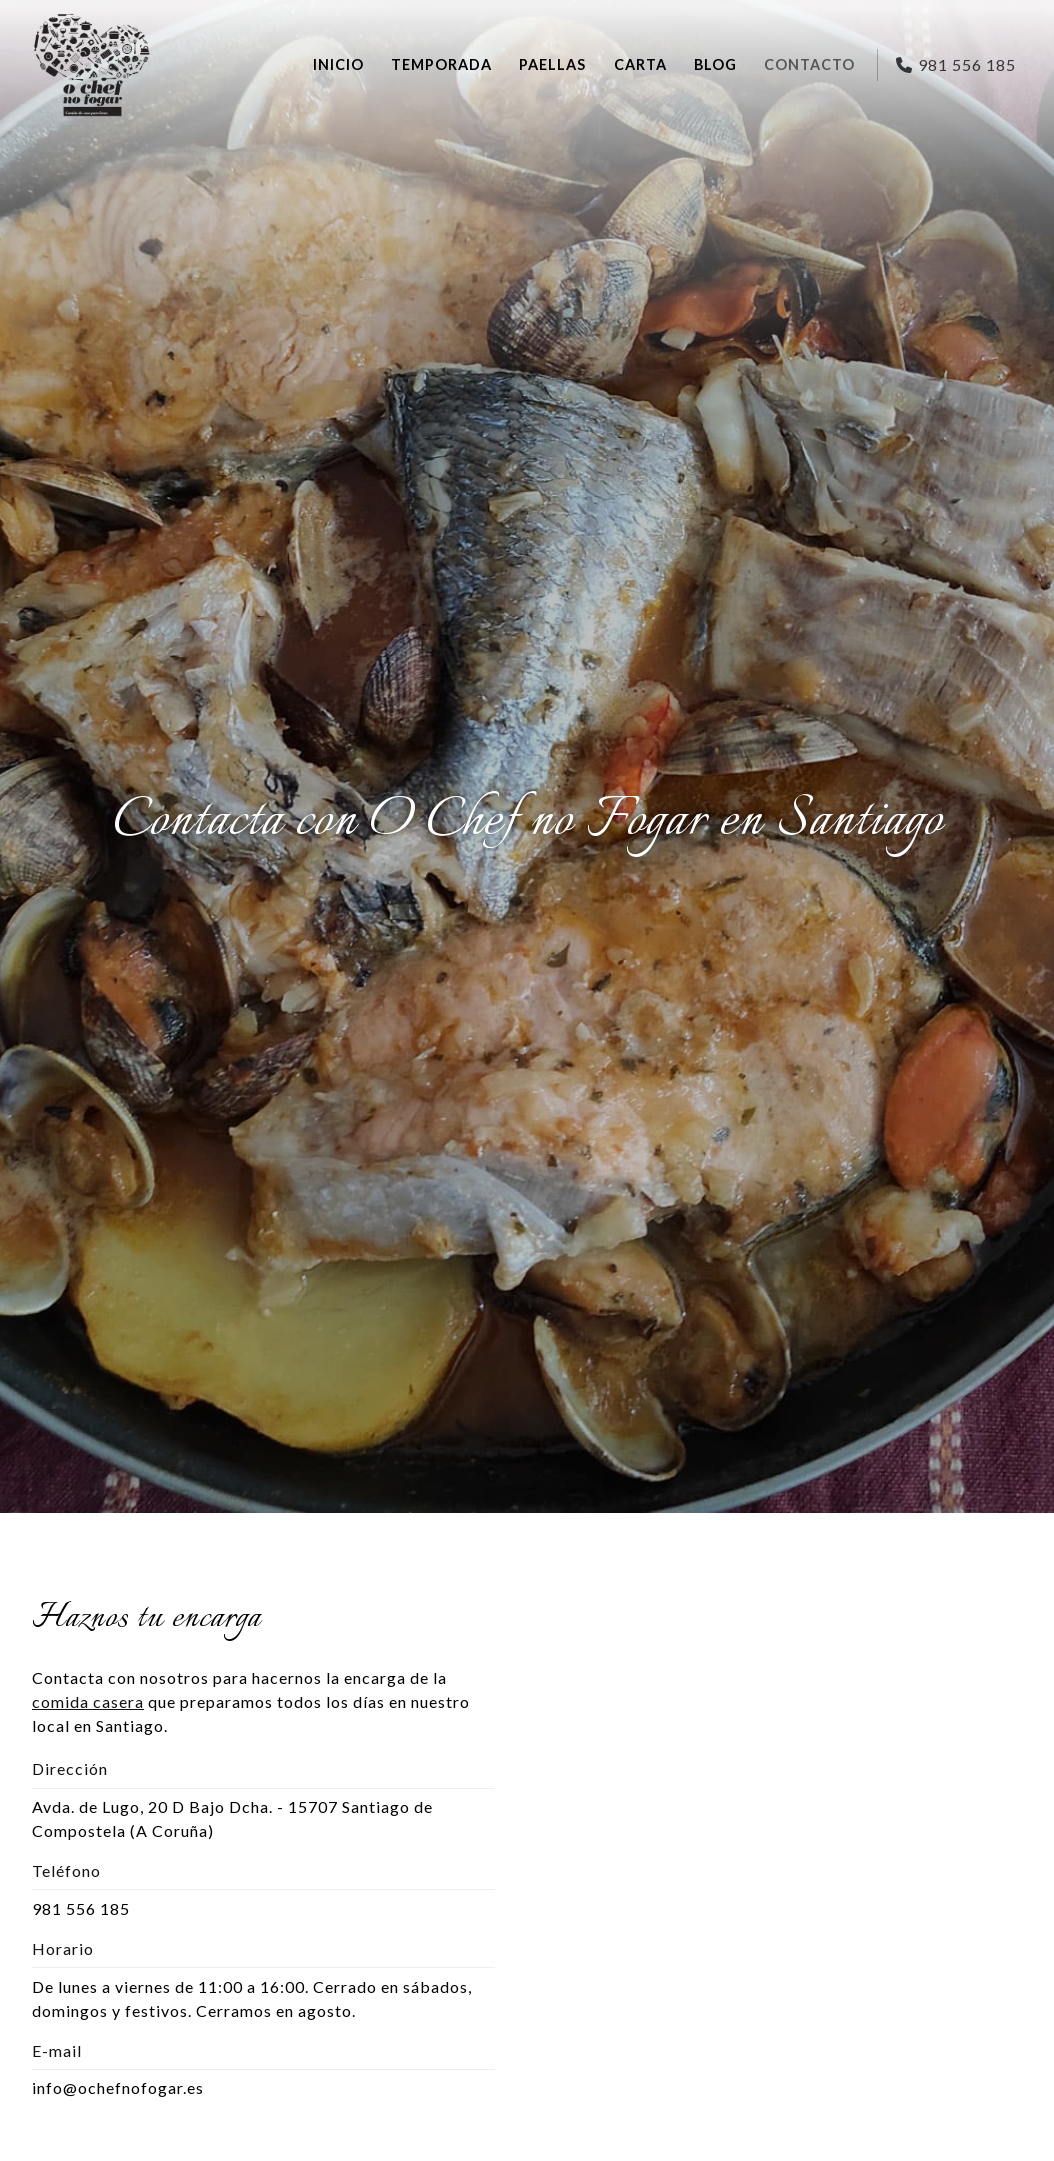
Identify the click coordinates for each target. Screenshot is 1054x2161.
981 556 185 (81, 1908)
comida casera (88, 1701)
